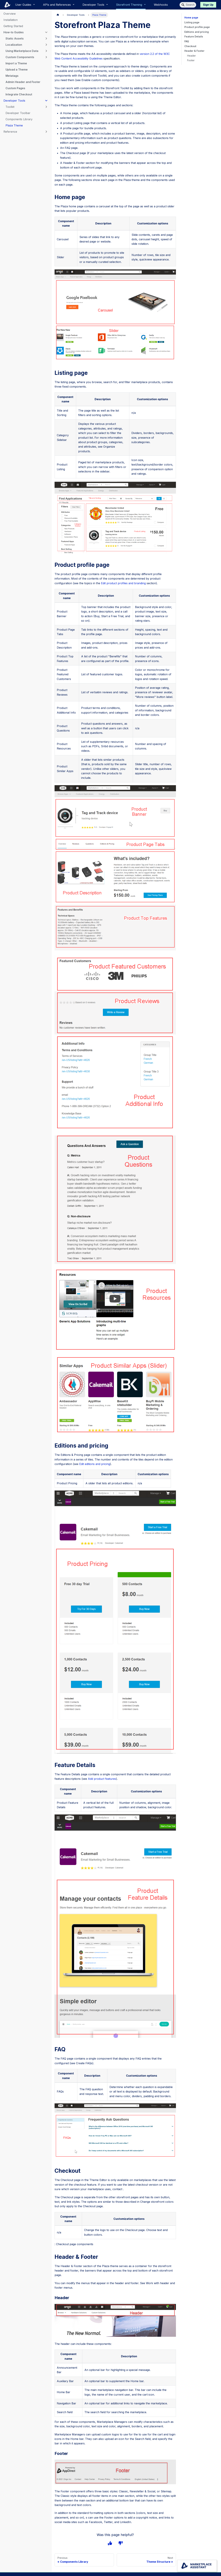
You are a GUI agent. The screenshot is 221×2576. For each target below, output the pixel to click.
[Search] (188, 5)
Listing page (191, 22)
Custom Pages (15, 88)
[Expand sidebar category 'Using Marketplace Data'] (46, 51)
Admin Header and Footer (23, 82)
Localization (14, 45)
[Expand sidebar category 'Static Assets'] (46, 38)
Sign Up (208, 5)
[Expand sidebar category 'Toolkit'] (46, 107)
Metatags (12, 76)
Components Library (19, 119)
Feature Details (193, 36)
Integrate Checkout (19, 94)
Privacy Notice (90, 2567)
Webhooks (159, 5)
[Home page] (58, 15)
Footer (191, 60)
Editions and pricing (196, 31)
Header (191, 55)
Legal (110, 2567)
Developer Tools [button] (14, 100)
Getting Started (13, 26)
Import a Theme (16, 63)
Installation (10, 20)
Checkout (190, 46)
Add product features (101, 1765)
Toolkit (10, 107)
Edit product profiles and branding (122, 578)
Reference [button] (10, 132)
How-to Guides (13, 32)
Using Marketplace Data (22, 51)
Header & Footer (194, 50)
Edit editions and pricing (94, 1450)
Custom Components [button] (20, 57)
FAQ (186, 41)
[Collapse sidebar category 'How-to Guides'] (46, 32)
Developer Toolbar (18, 113)
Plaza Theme (14, 125)
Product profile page (196, 27)
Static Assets (14, 38)
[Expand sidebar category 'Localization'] (46, 44)
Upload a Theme (16, 69)
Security (126, 2567)
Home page (191, 17)
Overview (9, 14)
